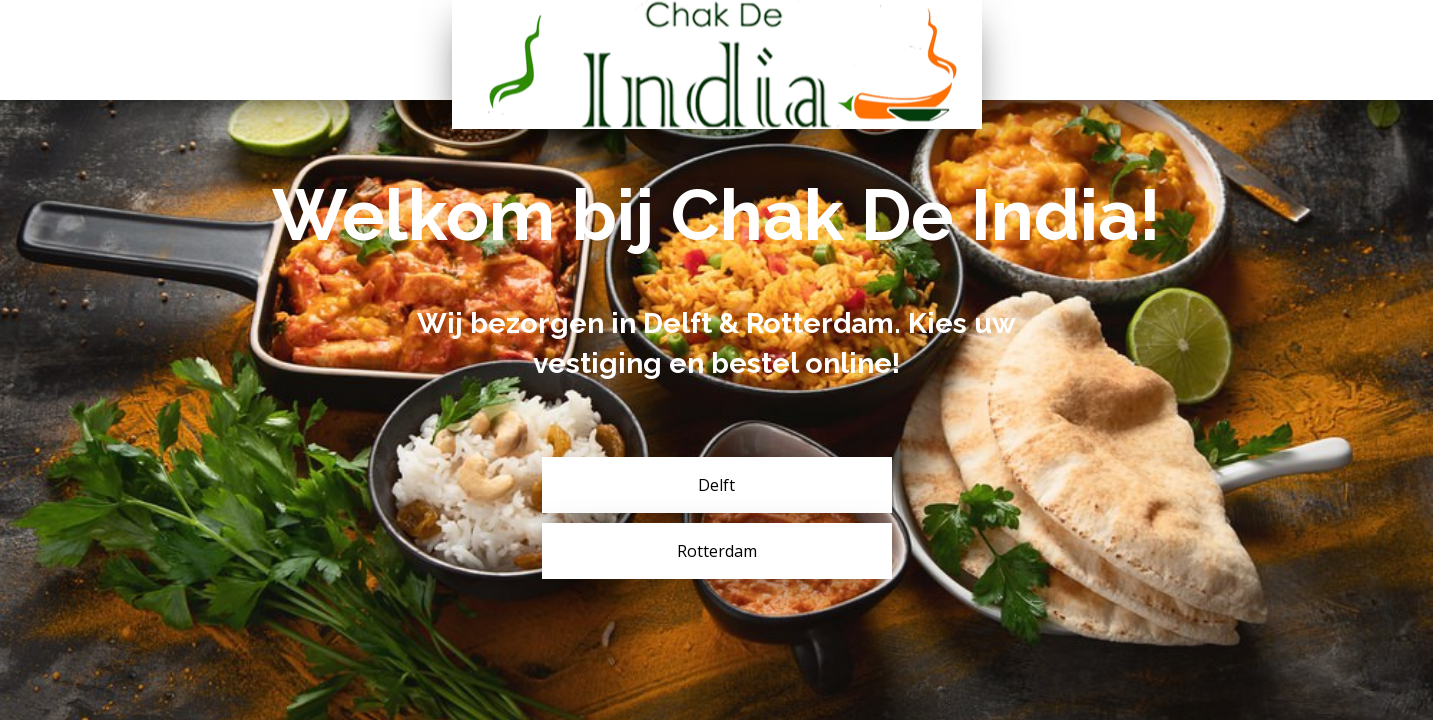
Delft (716, 485)
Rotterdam (717, 551)
